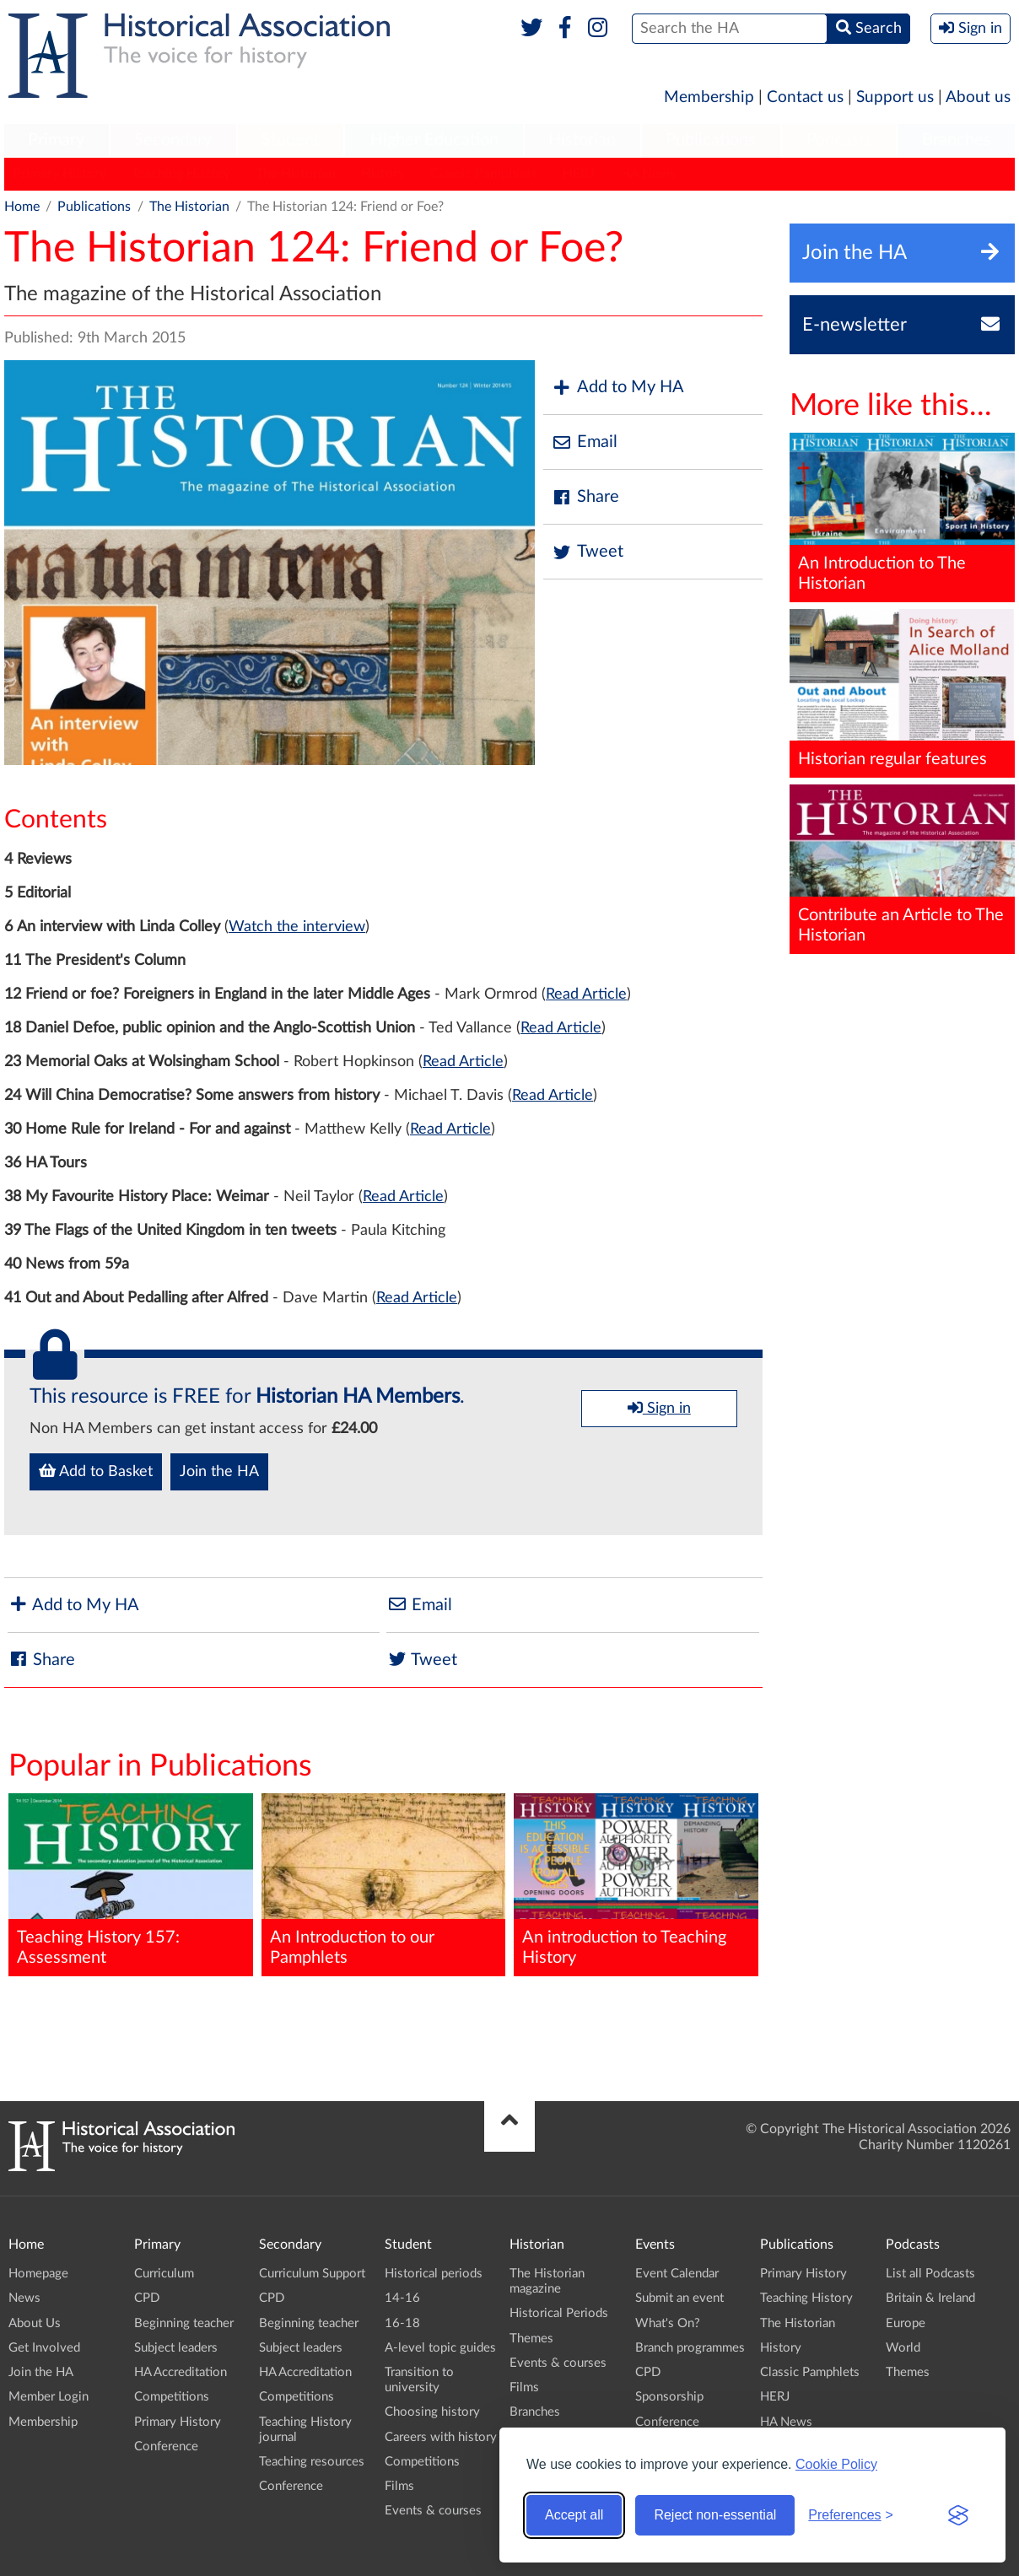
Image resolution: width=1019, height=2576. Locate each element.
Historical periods (434, 2273)
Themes (531, 2338)
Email (584, 442)
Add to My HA (618, 387)
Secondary (173, 140)
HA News (648, 174)
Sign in (659, 1407)
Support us (895, 97)
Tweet (587, 552)
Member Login (48, 2396)
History (383, 174)
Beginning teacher (184, 2323)
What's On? (667, 2323)
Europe (905, 2323)
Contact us (805, 97)
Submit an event (679, 2298)
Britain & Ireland (930, 2298)
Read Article (586, 994)
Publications (711, 140)
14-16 (402, 2298)
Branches (956, 140)
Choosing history (432, 2412)
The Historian (296, 174)
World (903, 2348)
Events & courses (433, 2510)
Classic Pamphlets (483, 174)
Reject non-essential (715, 2515)
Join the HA (219, 1471)
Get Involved (44, 2348)
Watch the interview (297, 927)
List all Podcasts (930, 2273)
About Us (34, 2323)
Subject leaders (176, 2348)
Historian (582, 140)
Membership (709, 97)
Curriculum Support (312, 2273)
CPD (146, 2298)
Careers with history (441, 2437)
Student (290, 140)
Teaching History (181, 174)
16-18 (402, 2323)
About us (978, 97)
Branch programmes (690, 2348)
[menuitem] (56, 141)
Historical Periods (559, 2313)
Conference (166, 2446)
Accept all (574, 2515)
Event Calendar (677, 2273)
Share (585, 497)
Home (22, 206)
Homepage (38, 2273)
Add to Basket (96, 1471)
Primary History (59, 174)
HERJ (579, 174)
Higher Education (434, 140)
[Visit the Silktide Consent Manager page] (958, 2515)
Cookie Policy (836, 2464)
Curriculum (164, 2273)
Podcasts (839, 140)
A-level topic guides (440, 2348)
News (24, 2298)
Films (399, 2486)
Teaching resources (311, 2461)
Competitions (171, 2396)
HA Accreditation (180, 2372)
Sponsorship (669, 2396)
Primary (56, 140)
